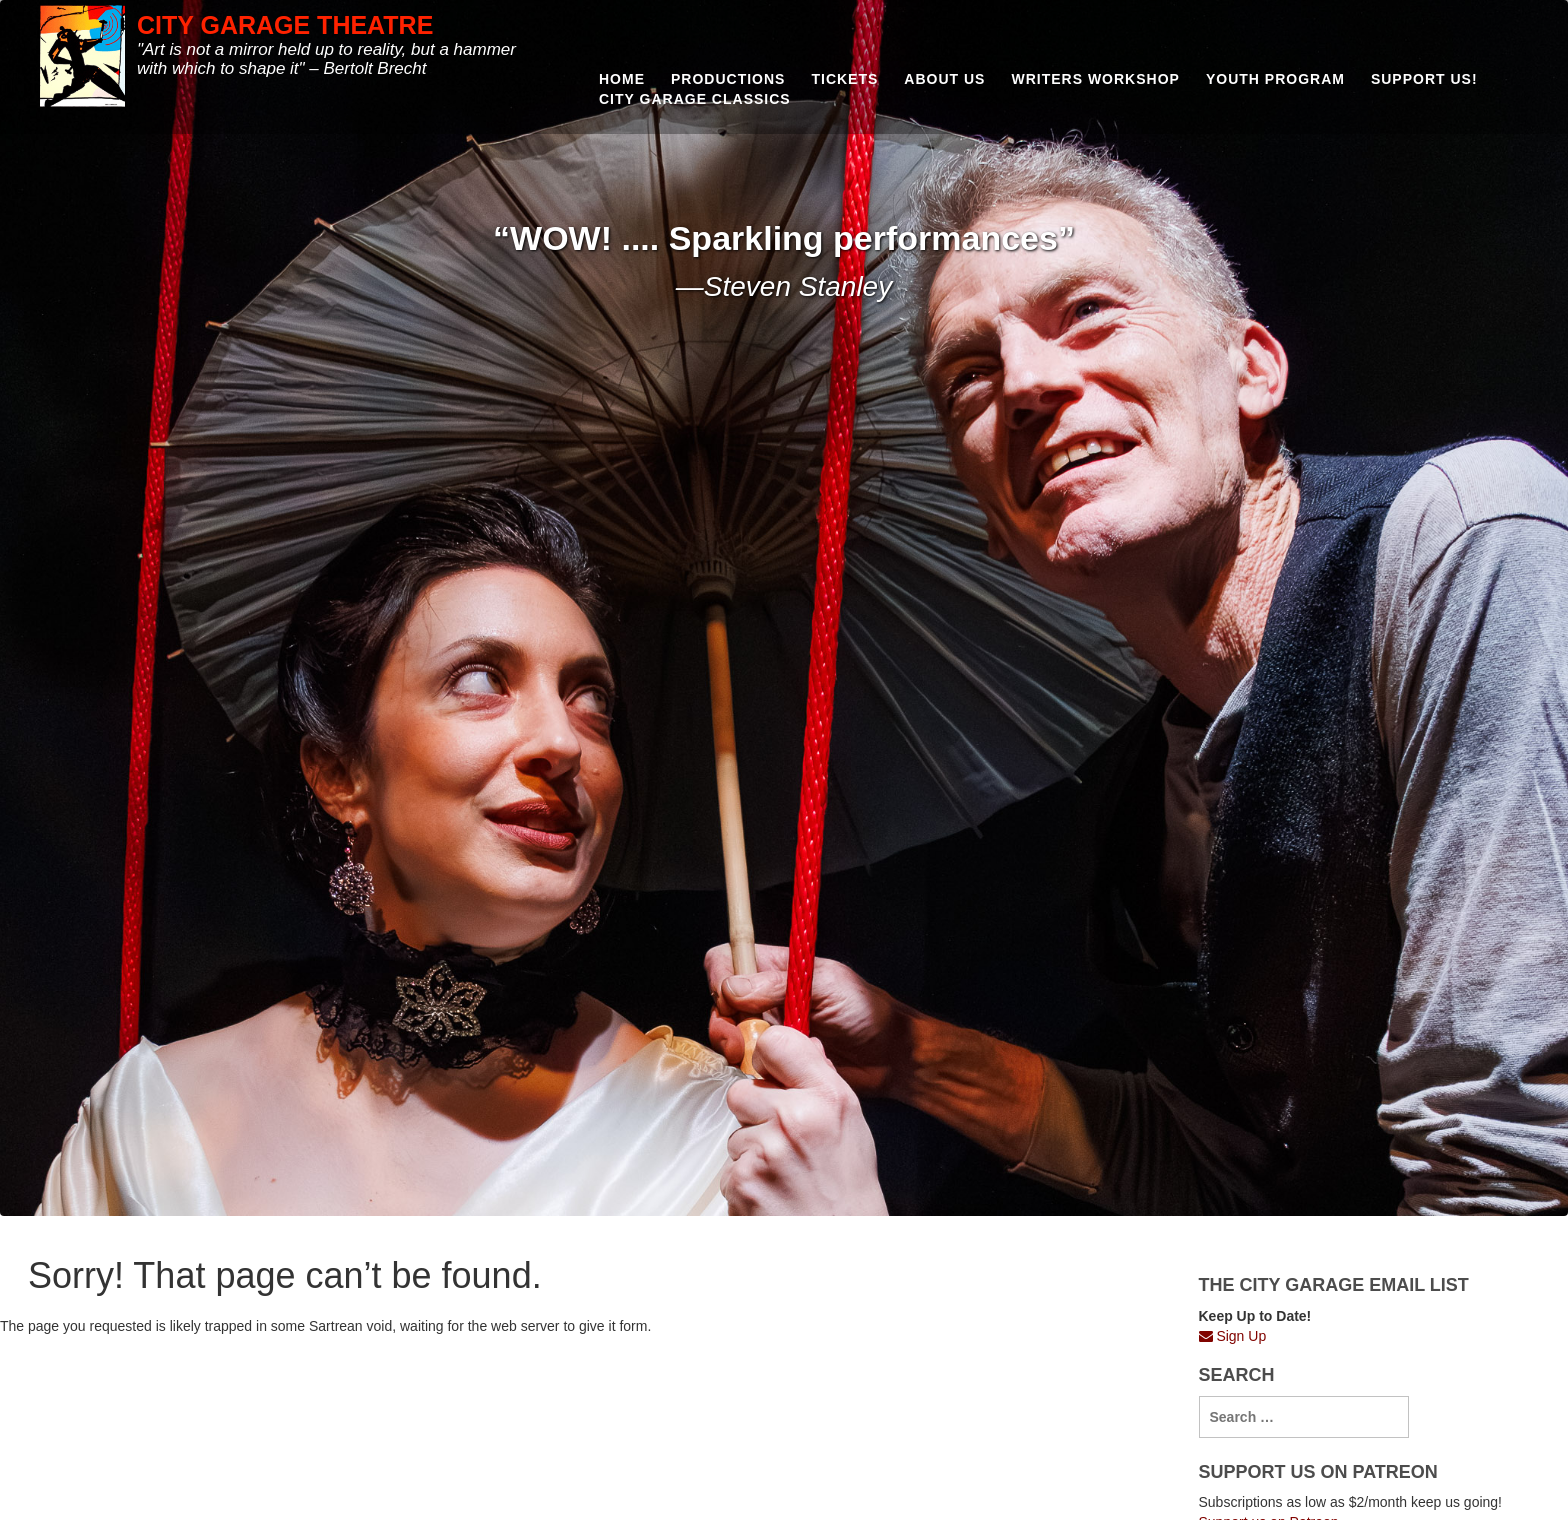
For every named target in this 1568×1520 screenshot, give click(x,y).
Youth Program (1275, 79)
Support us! (1424, 79)
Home (622, 79)
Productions (728, 79)
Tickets (844, 79)
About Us (944, 79)
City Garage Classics (695, 99)
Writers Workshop (1095, 79)
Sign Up (1233, 1336)
